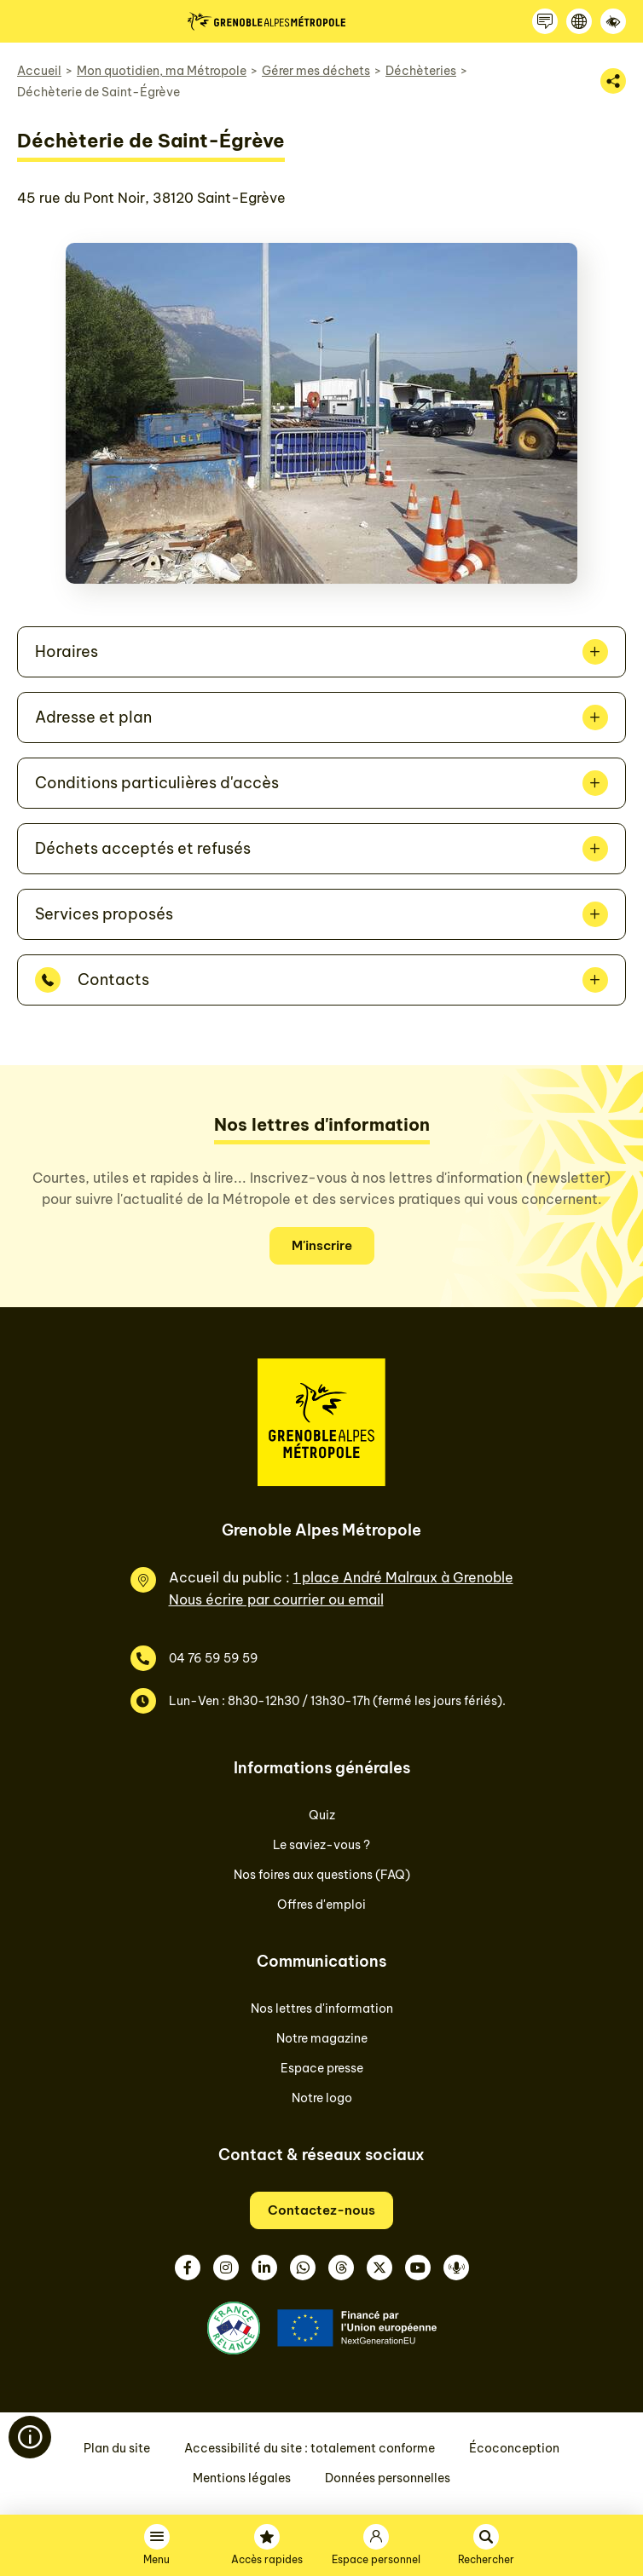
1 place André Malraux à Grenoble (403, 1577)
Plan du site (117, 2448)
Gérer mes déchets (316, 70)
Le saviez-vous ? (321, 1845)
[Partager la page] (613, 81)
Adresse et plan (93, 717)
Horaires (66, 651)
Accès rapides (267, 2559)
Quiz (322, 1815)
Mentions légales (242, 2478)
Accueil (39, 70)
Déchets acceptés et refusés (143, 848)
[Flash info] (30, 2437)
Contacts (113, 979)
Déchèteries (420, 70)
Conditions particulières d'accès (157, 782)
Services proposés (104, 914)
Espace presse (322, 2068)
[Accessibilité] (613, 21)
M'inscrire (322, 1245)
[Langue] (579, 21)
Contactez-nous (321, 2210)
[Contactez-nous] (545, 21)
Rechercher (486, 2559)
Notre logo (322, 2098)
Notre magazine (322, 2038)
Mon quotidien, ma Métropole (161, 70)
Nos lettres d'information (322, 2008)
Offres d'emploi (321, 1904)
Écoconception (514, 2448)
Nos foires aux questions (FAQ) (322, 1874)
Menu (156, 2559)
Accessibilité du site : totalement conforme (309, 2448)
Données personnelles (387, 2478)
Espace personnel (376, 2559)
